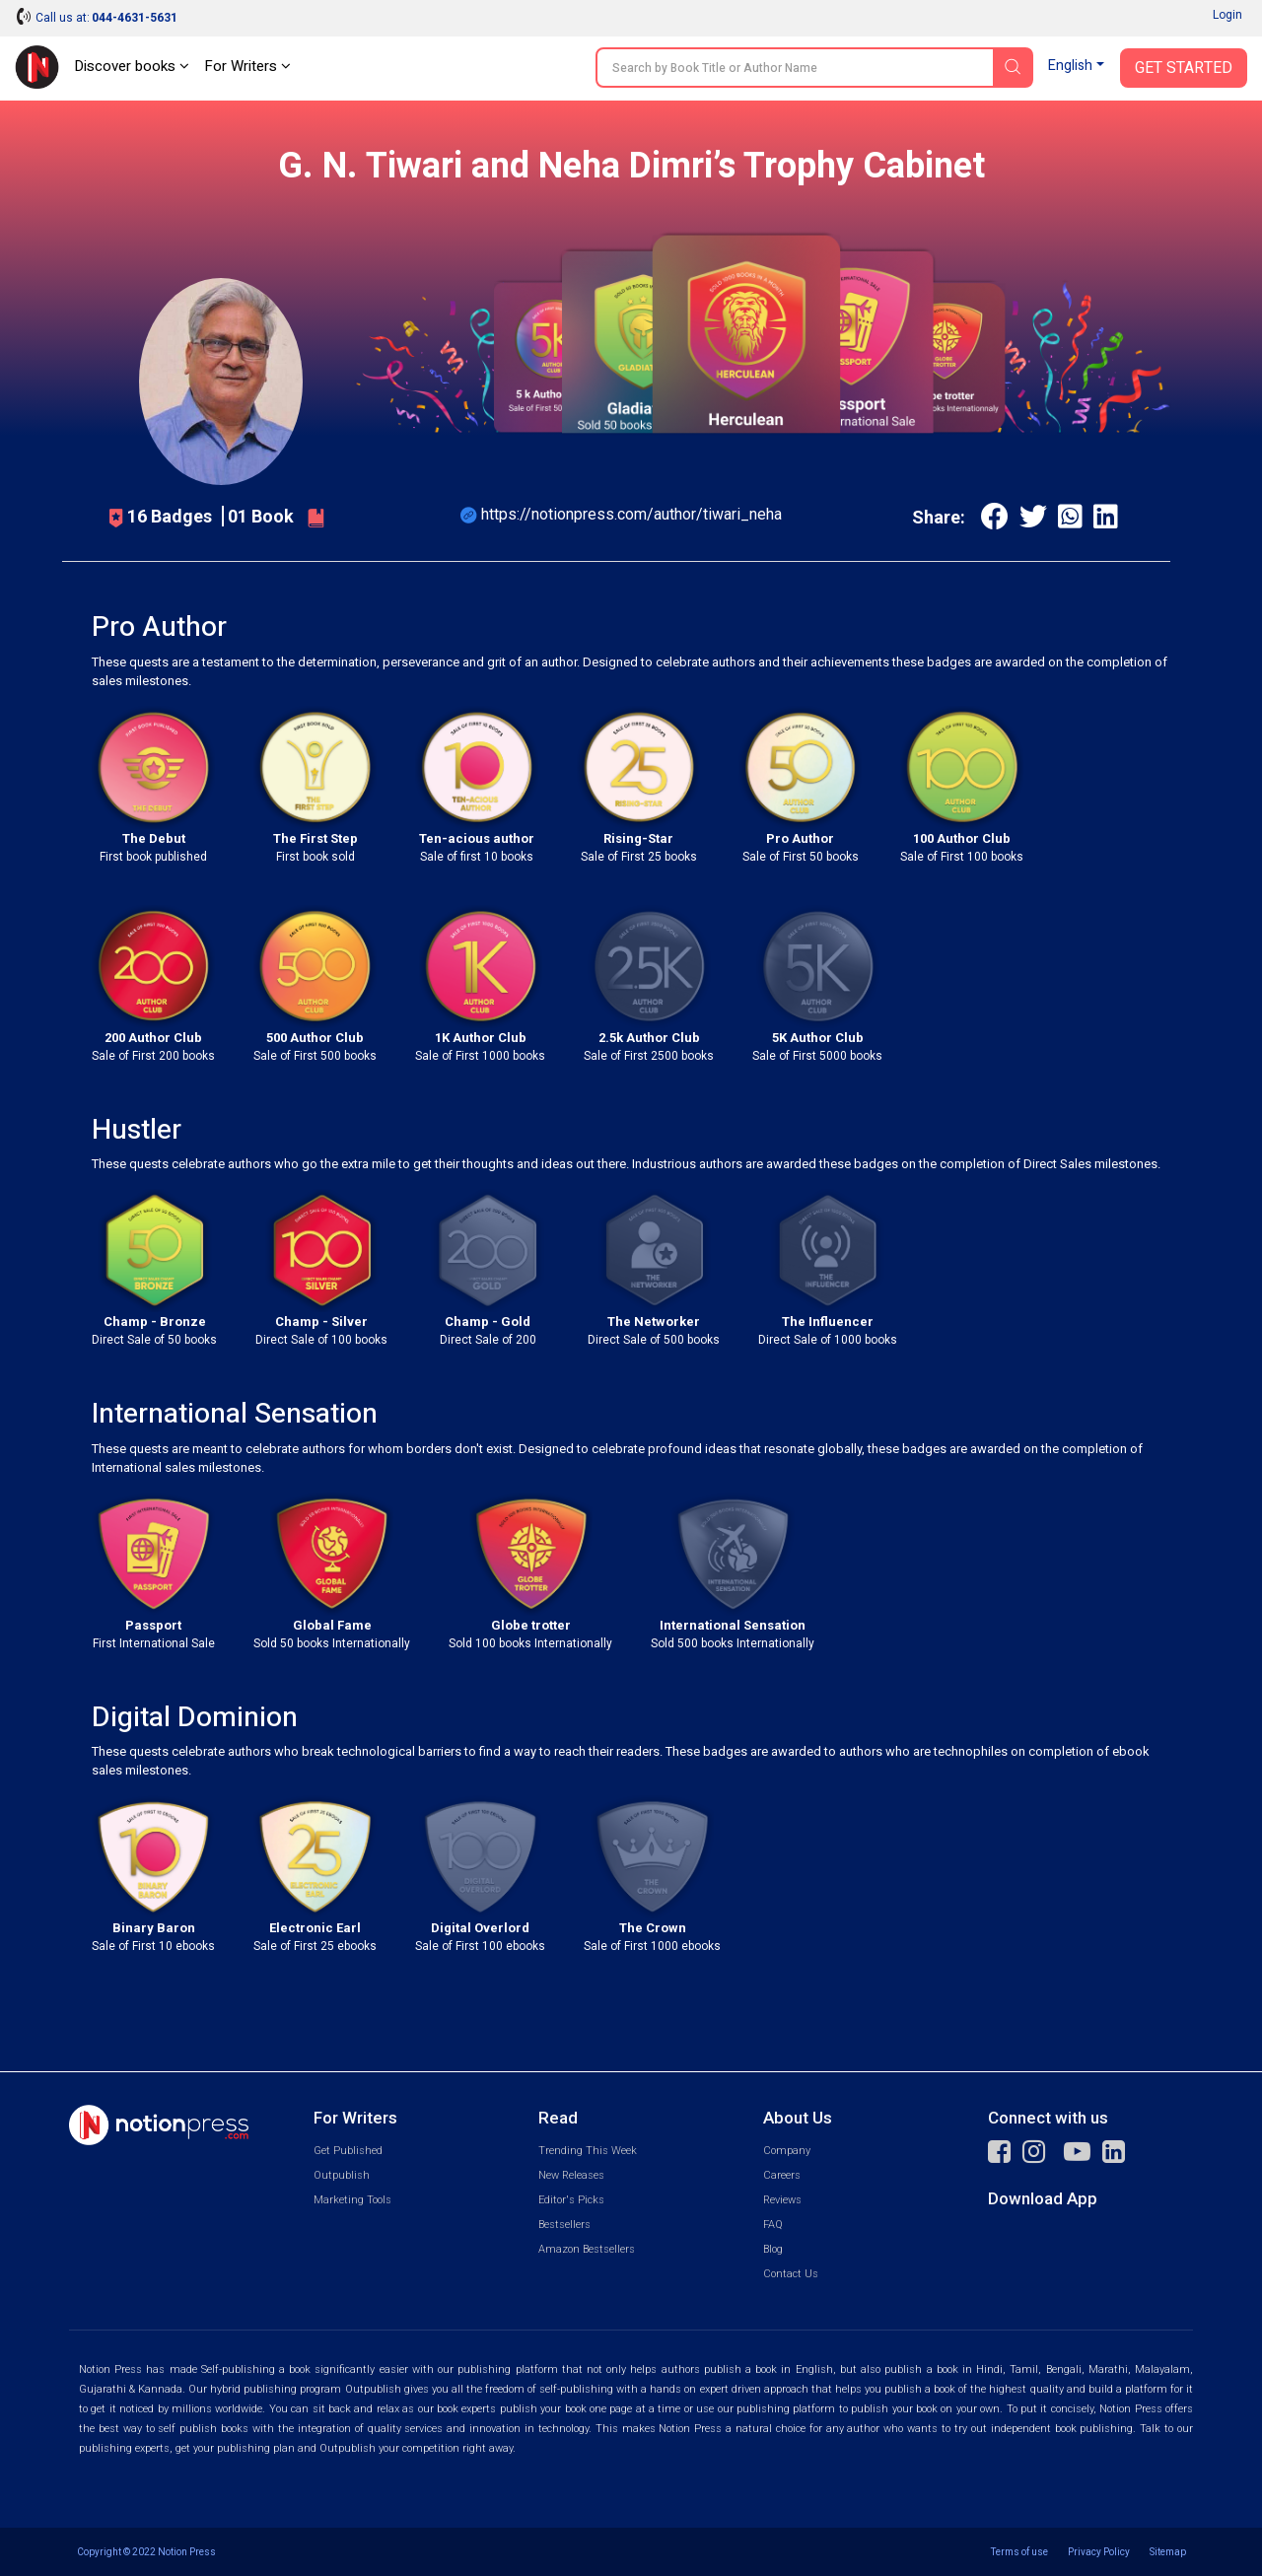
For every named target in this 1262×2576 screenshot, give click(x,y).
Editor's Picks (571, 2199)
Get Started (1183, 68)
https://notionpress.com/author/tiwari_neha (631, 514)
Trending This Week (587, 2150)
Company (786, 2150)
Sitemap (1168, 2551)
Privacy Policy (1099, 2551)
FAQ (773, 2224)
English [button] (1070, 65)
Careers (782, 2175)
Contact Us (790, 2273)
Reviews (782, 2199)
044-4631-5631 (134, 18)
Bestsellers (564, 2224)
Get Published (348, 2150)
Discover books (131, 66)
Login (1227, 15)
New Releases (571, 2175)
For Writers (247, 66)
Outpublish (342, 2175)
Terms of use (1019, 2551)
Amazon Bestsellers (586, 2249)
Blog (773, 2249)
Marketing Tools (352, 2199)
